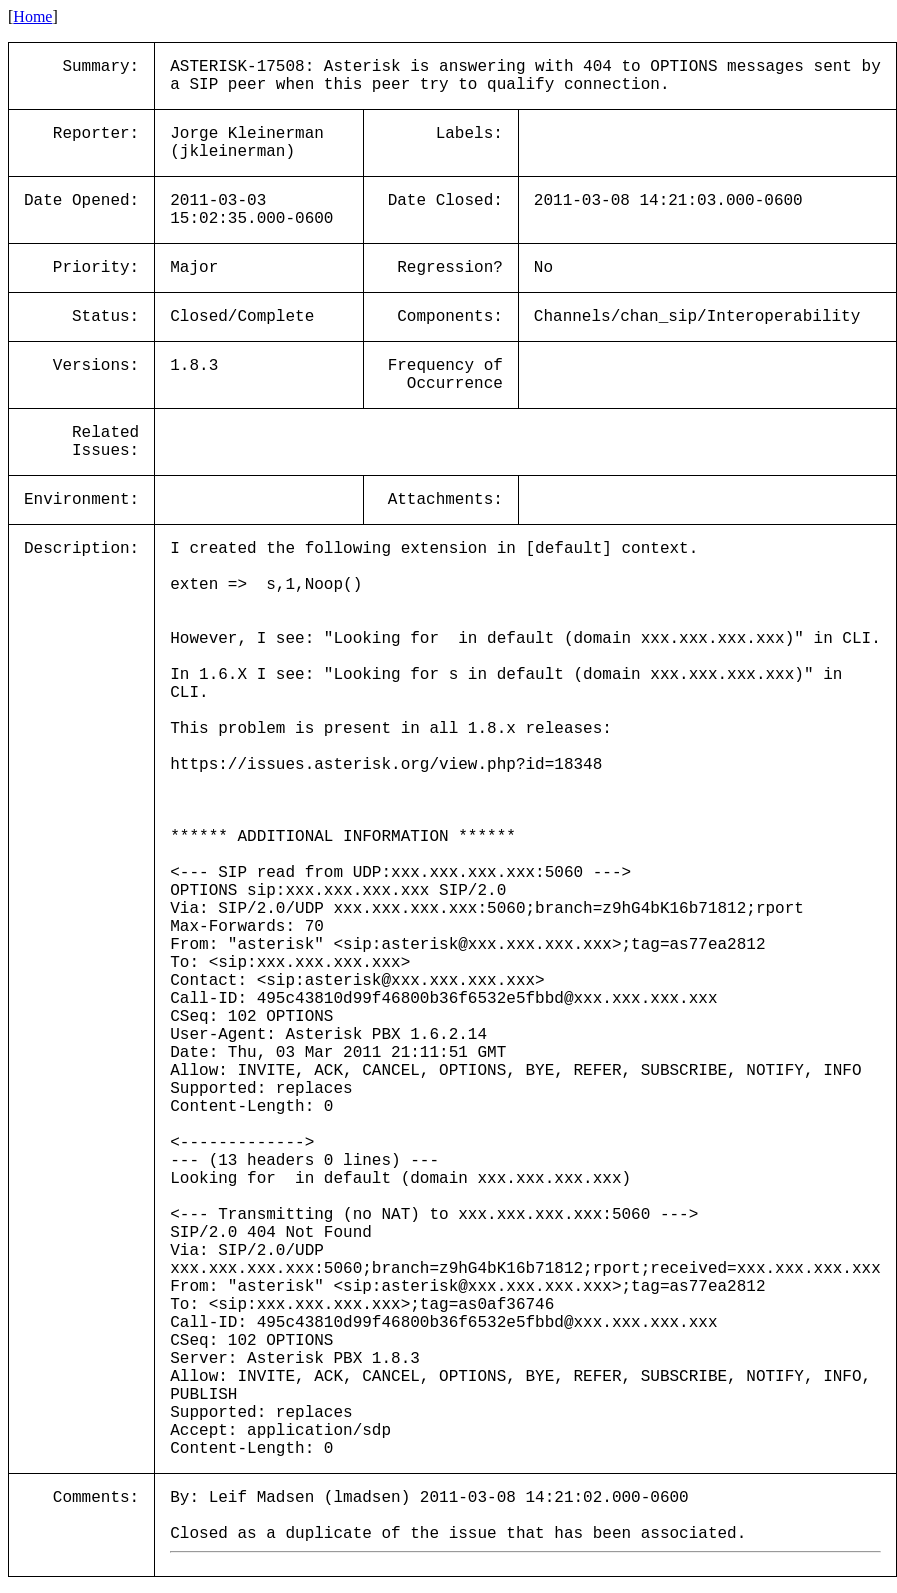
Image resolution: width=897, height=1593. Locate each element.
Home (32, 16)
